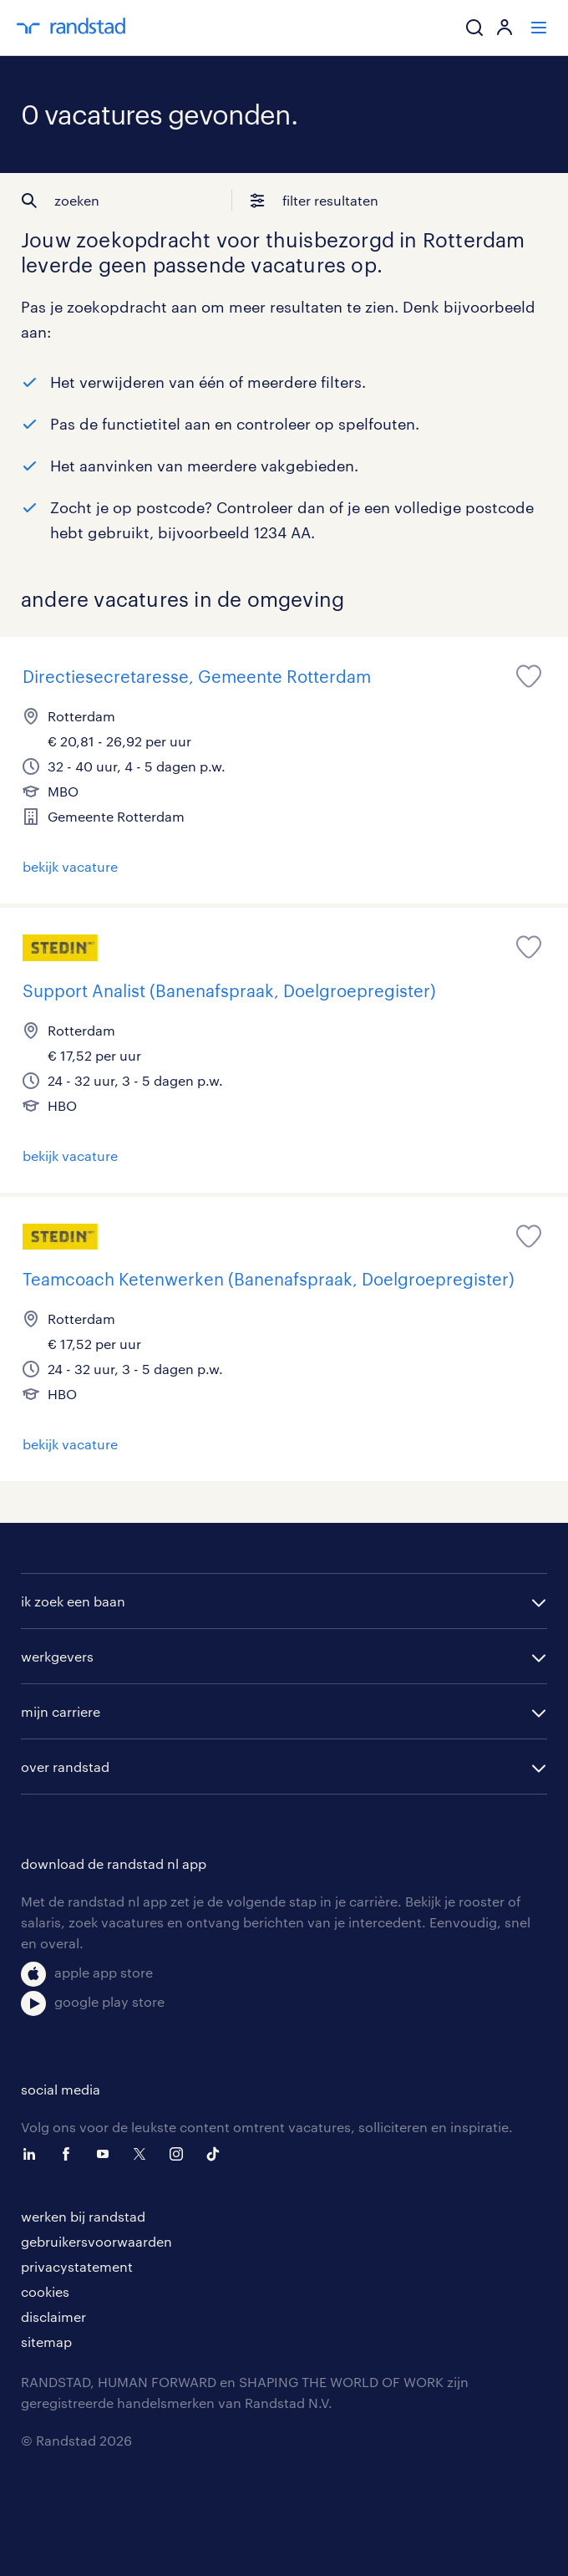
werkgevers (57, 1656)
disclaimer (53, 2316)
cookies (45, 2291)
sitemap (46, 2341)
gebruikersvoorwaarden (96, 2241)
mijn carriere (60, 1711)
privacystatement (77, 2266)
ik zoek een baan (73, 1601)
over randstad (65, 1766)
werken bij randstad (83, 2216)
